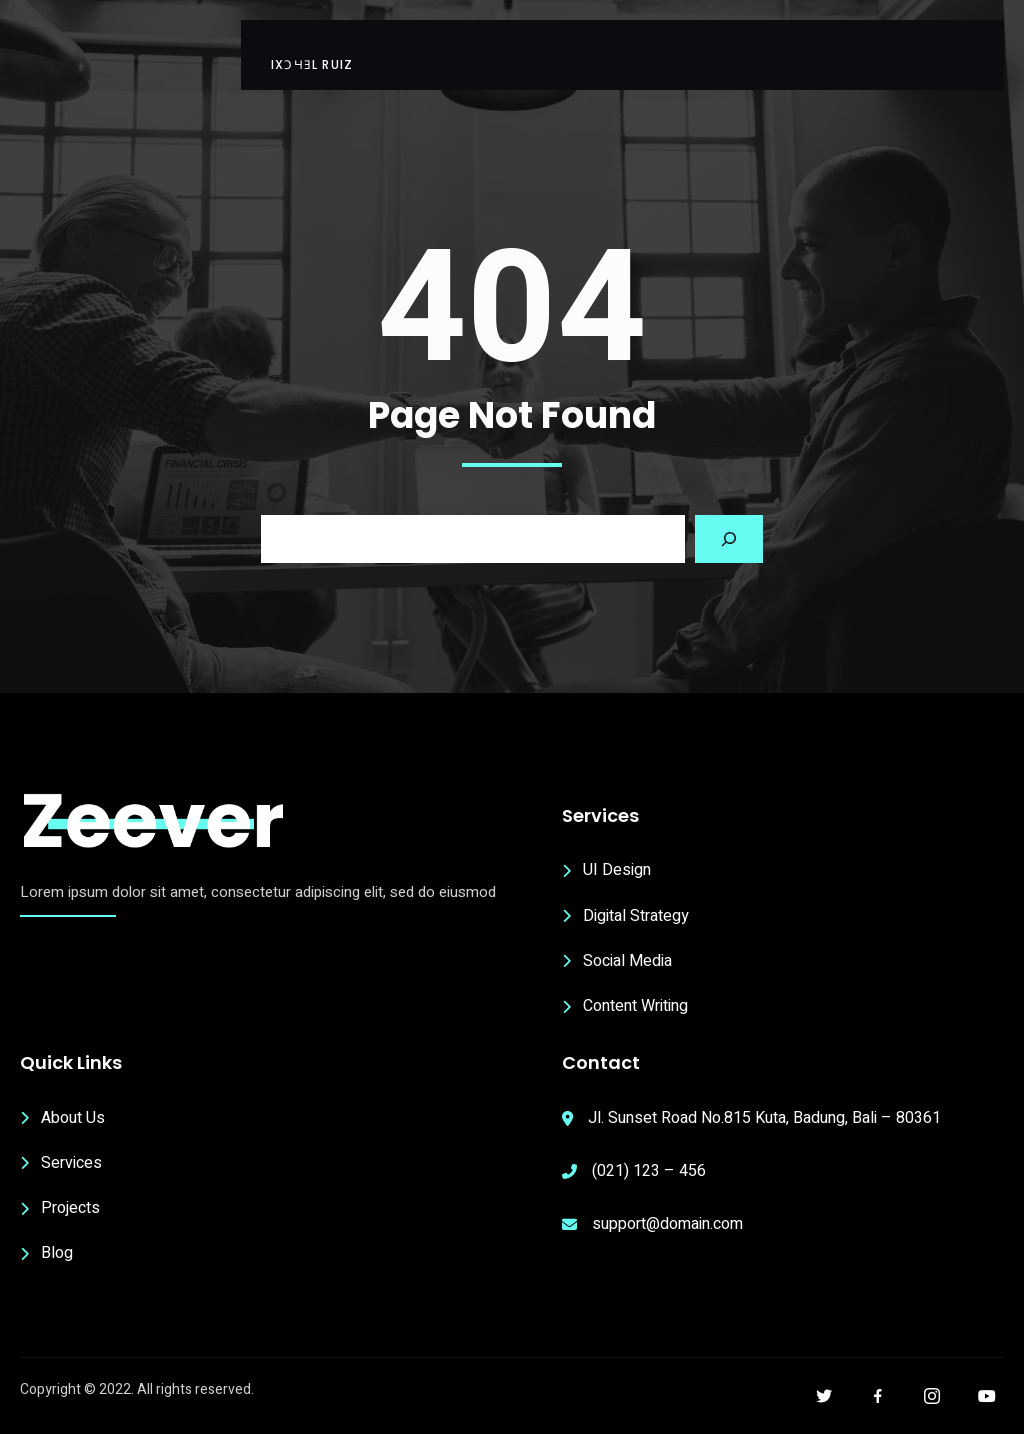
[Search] (729, 539)
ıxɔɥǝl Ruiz (312, 64)
